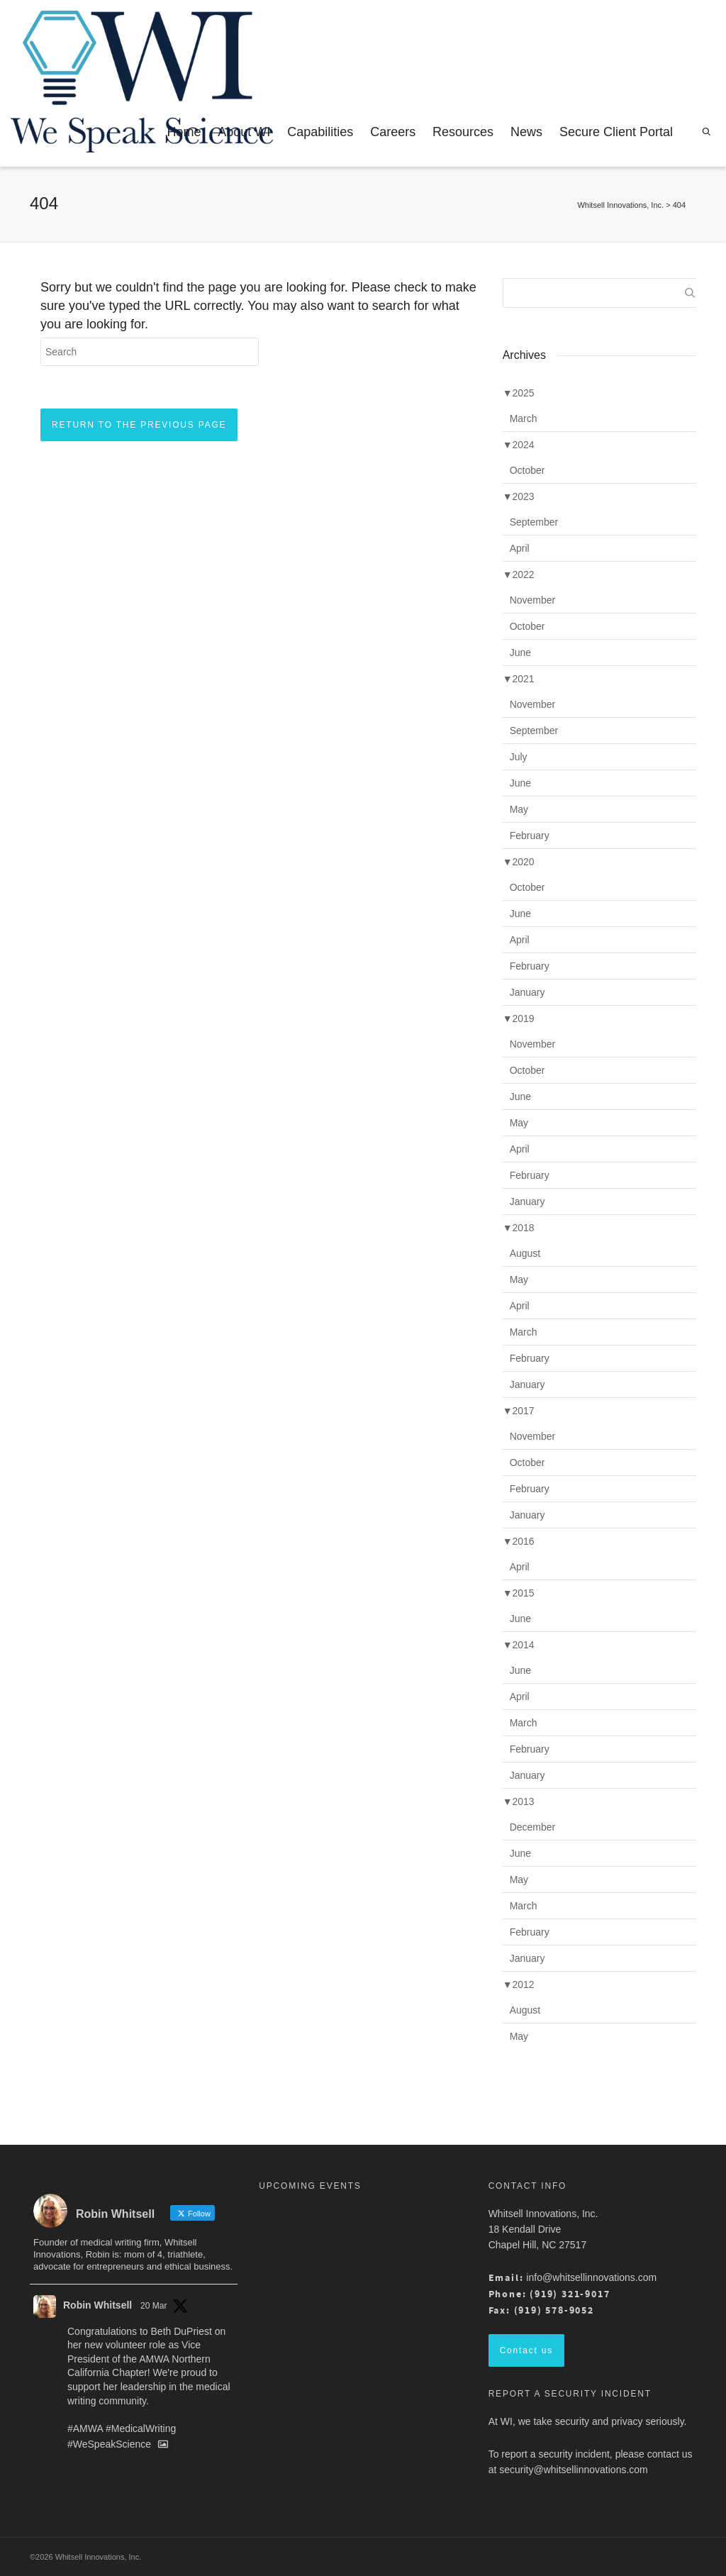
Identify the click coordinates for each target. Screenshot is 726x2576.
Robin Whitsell (97, 2305)
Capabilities (320, 132)
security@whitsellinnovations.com (573, 2469)
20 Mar (153, 2306)
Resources (462, 132)
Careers (392, 132)
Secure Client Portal (616, 132)
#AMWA (85, 2428)
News (526, 132)
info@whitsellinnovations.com (591, 2277)
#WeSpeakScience (109, 2444)
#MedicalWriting (141, 2428)
